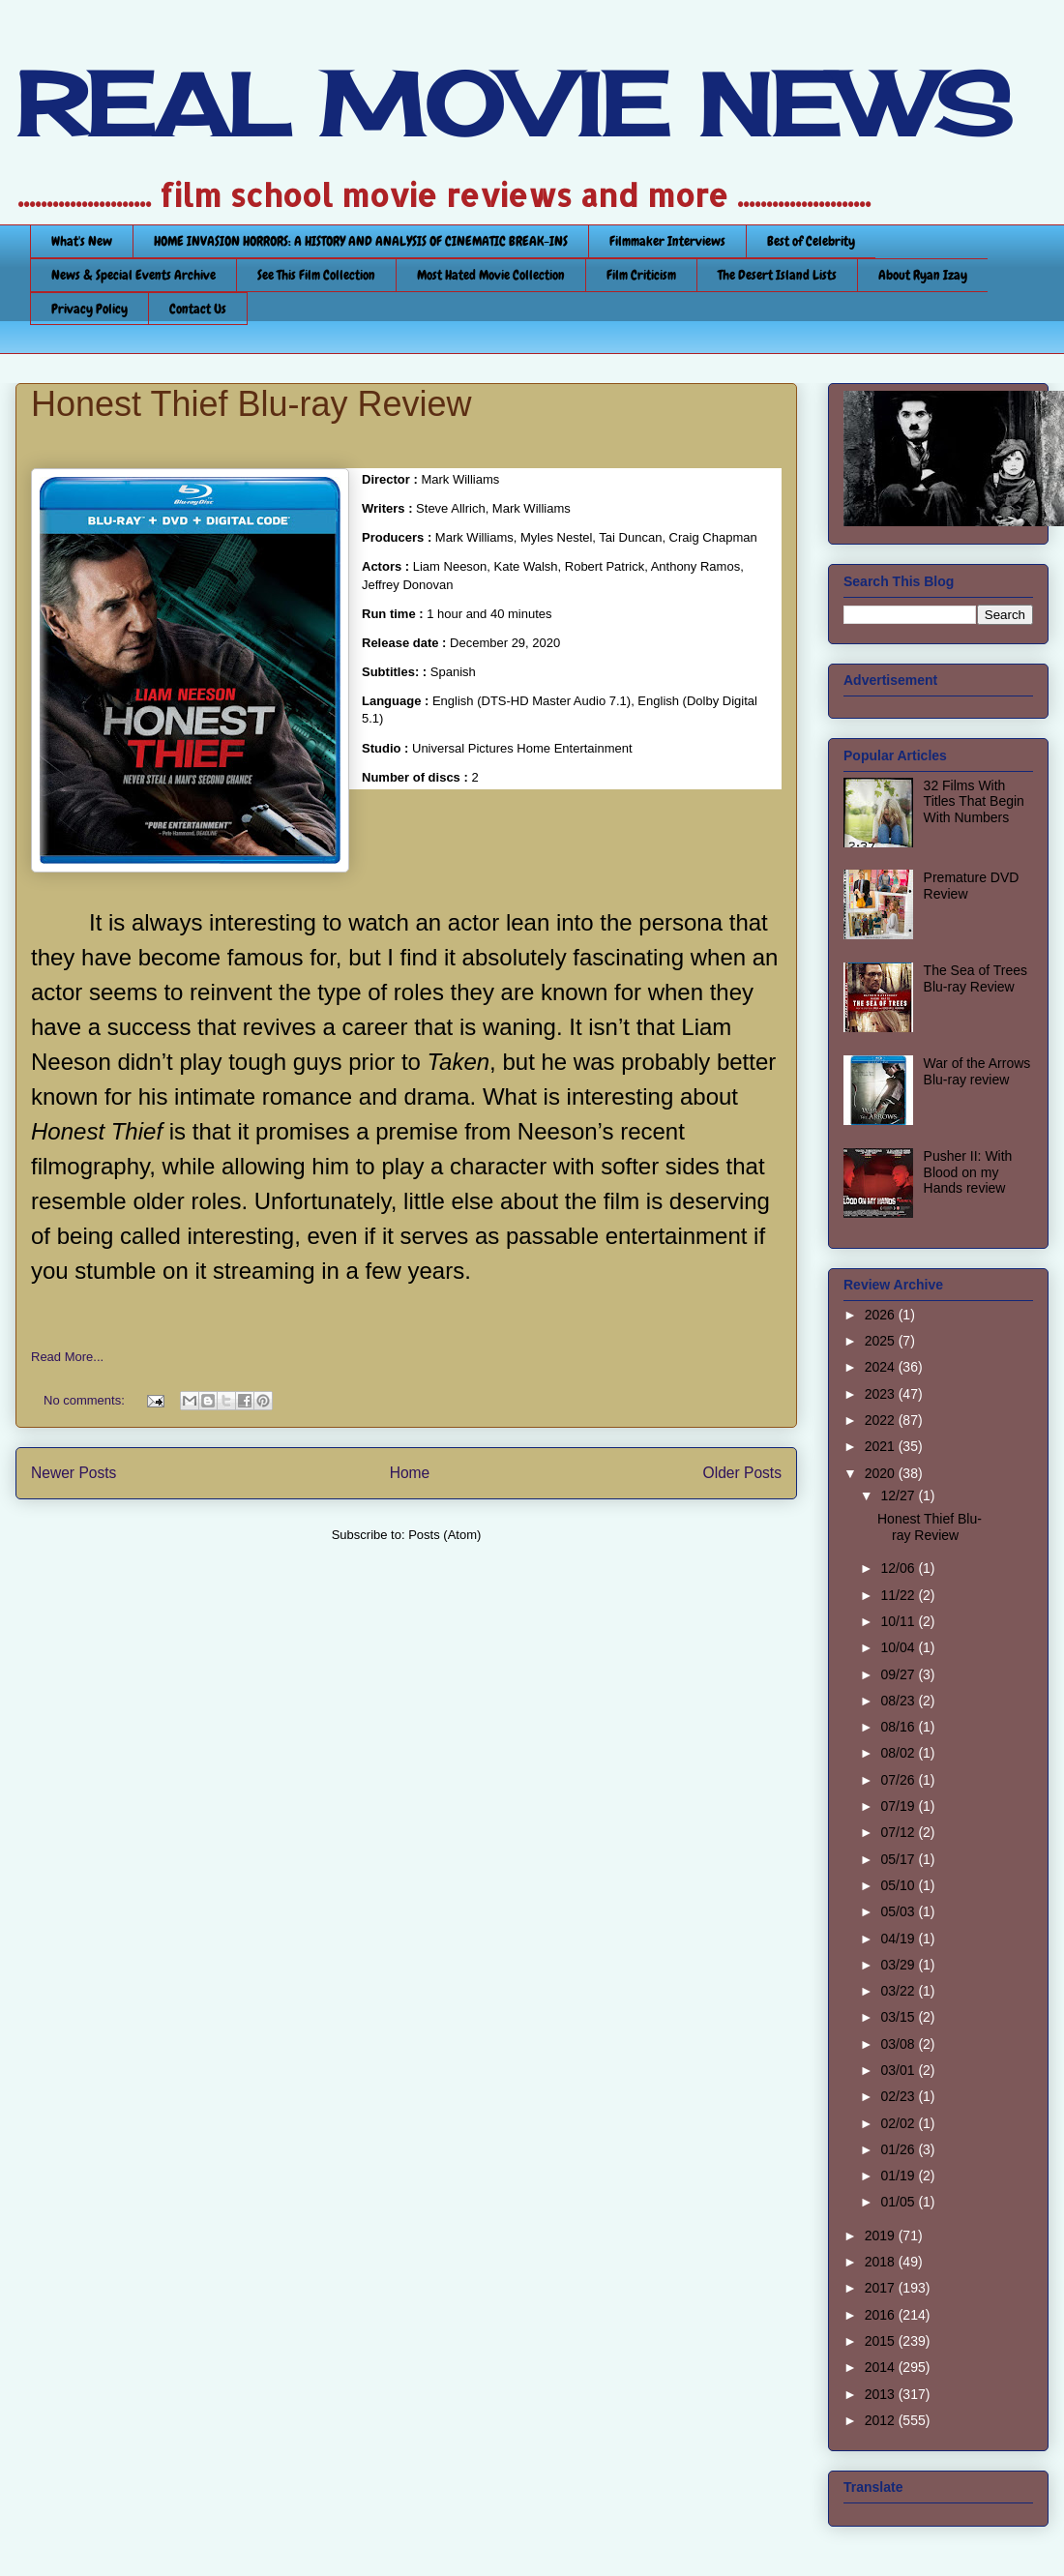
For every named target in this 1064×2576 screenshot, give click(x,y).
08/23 (899, 1700)
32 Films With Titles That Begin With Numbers (974, 802)
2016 (882, 2315)
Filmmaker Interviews (667, 241)
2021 (882, 1446)
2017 (882, 2287)
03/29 (899, 1964)
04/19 (899, 1938)
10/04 (899, 1647)
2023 (882, 1394)
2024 (882, 1367)
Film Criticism (641, 274)
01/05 (899, 2201)
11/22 (899, 1595)
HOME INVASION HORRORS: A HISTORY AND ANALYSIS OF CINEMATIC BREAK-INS (361, 241)
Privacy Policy (89, 308)
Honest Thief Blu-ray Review (251, 404)
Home (410, 1473)
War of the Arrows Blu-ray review (977, 1071)
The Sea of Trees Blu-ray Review (975, 978)
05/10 (899, 1885)
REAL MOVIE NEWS (513, 104)
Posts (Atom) (444, 1534)
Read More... (67, 1356)
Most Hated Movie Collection (491, 274)
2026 (882, 1314)
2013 (882, 2394)
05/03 (899, 1911)
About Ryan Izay (922, 274)
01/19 (899, 2175)
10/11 (899, 1621)
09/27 (899, 1674)
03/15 (899, 2017)
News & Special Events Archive (133, 274)
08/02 (899, 1753)
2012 (882, 2420)
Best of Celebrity (811, 241)
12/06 (899, 1568)
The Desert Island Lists (777, 274)
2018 (882, 2261)
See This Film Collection (316, 274)
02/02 (899, 2123)
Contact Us (197, 308)
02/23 (899, 2096)
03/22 (899, 1991)
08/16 (899, 1726)
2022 (882, 1420)
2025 (882, 1340)
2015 (882, 2341)
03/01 (899, 2070)
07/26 (899, 1780)
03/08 (899, 2044)
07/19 (899, 1806)
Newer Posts (73, 1473)
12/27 (899, 1495)
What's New (81, 241)
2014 (882, 2367)
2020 (882, 1473)
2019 (882, 2235)
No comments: (86, 1400)
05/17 (899, 1859)
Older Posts (742, 1473)
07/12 (899, 1832)
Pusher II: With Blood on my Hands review (968, 1172)
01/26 (899, 2149)
